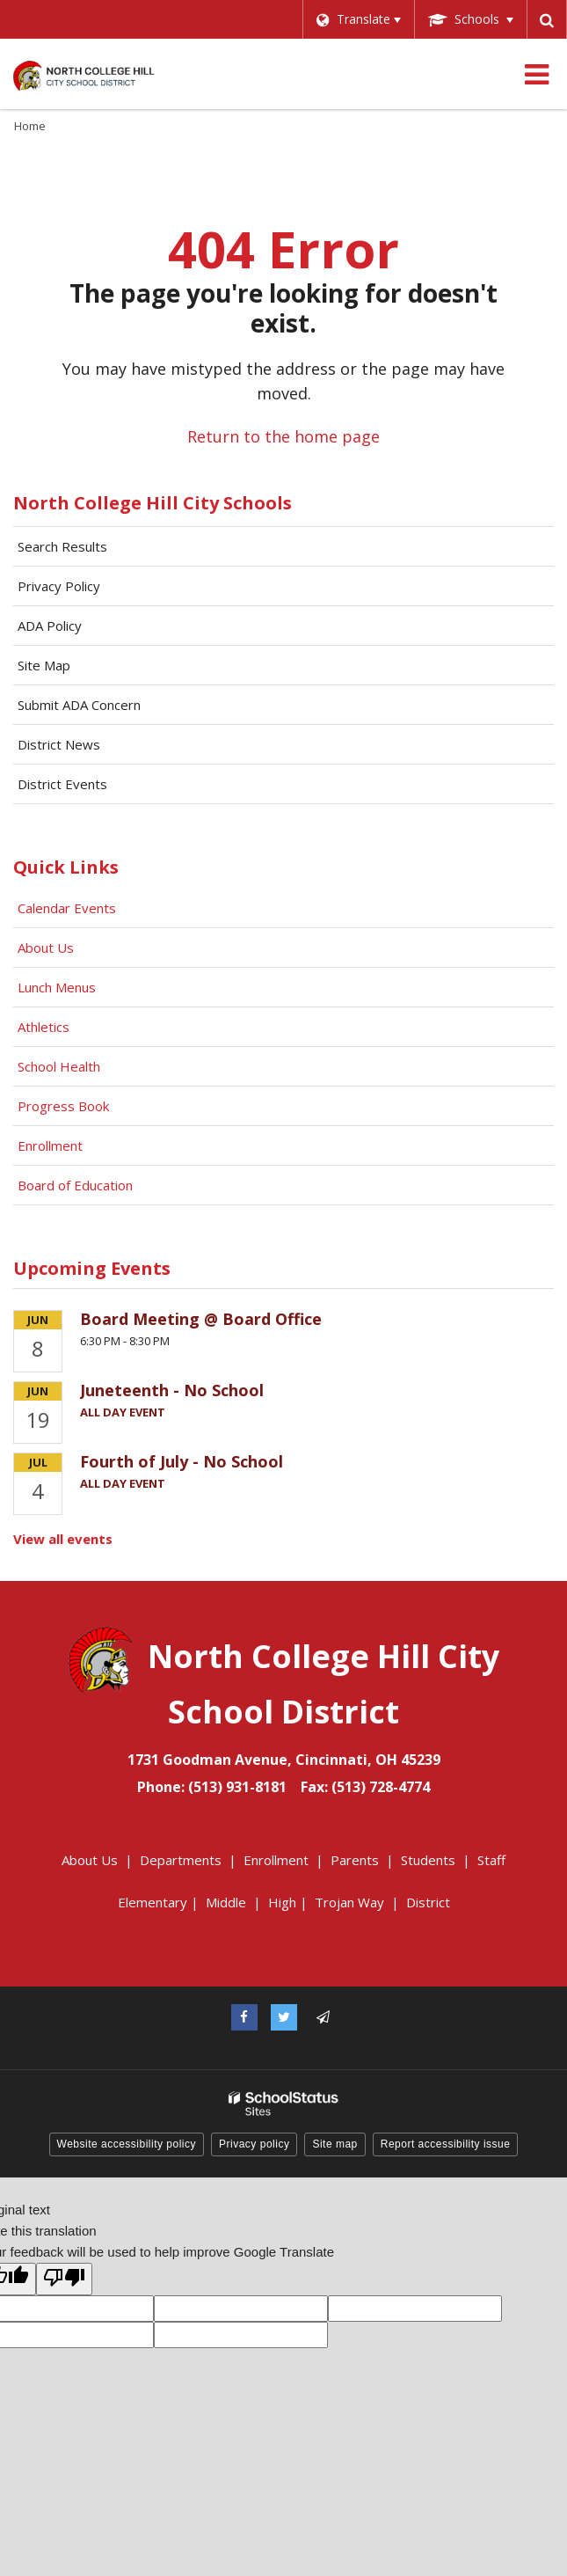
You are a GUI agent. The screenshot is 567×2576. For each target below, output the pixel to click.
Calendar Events (69, 908)
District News (59, 744)
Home (30, 126)
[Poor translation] (64, 2279)
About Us (46, 947)
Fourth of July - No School (181, 1461)
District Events (62, 784)
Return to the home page (283, 436)
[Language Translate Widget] (356, 19)
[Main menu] (536, 74)
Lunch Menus (57, 987)
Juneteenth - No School (172, 1390)
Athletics (43, 1027)
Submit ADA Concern (79, 705)
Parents (355, 1860)
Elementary (152, 1902)
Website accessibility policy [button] (127, 2144)
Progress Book (63, 1106)
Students (428, 1860)
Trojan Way (349, 1902)
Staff (491, 1860)
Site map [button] (334, 2144)
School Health (59, 1066)
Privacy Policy (59, 586)
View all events (63, 1539)
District (428, 1902)
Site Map (44, 665)
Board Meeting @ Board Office (201, 1318)
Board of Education (77, 1185)
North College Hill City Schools (152, 503)
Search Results (62, 546)
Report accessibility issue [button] (446, 2144)
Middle (226, 1902)
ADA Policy (50, 625)
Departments (181, 1860)
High (282, 1902)
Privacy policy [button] (254, 2144)
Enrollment (50, 1145)
